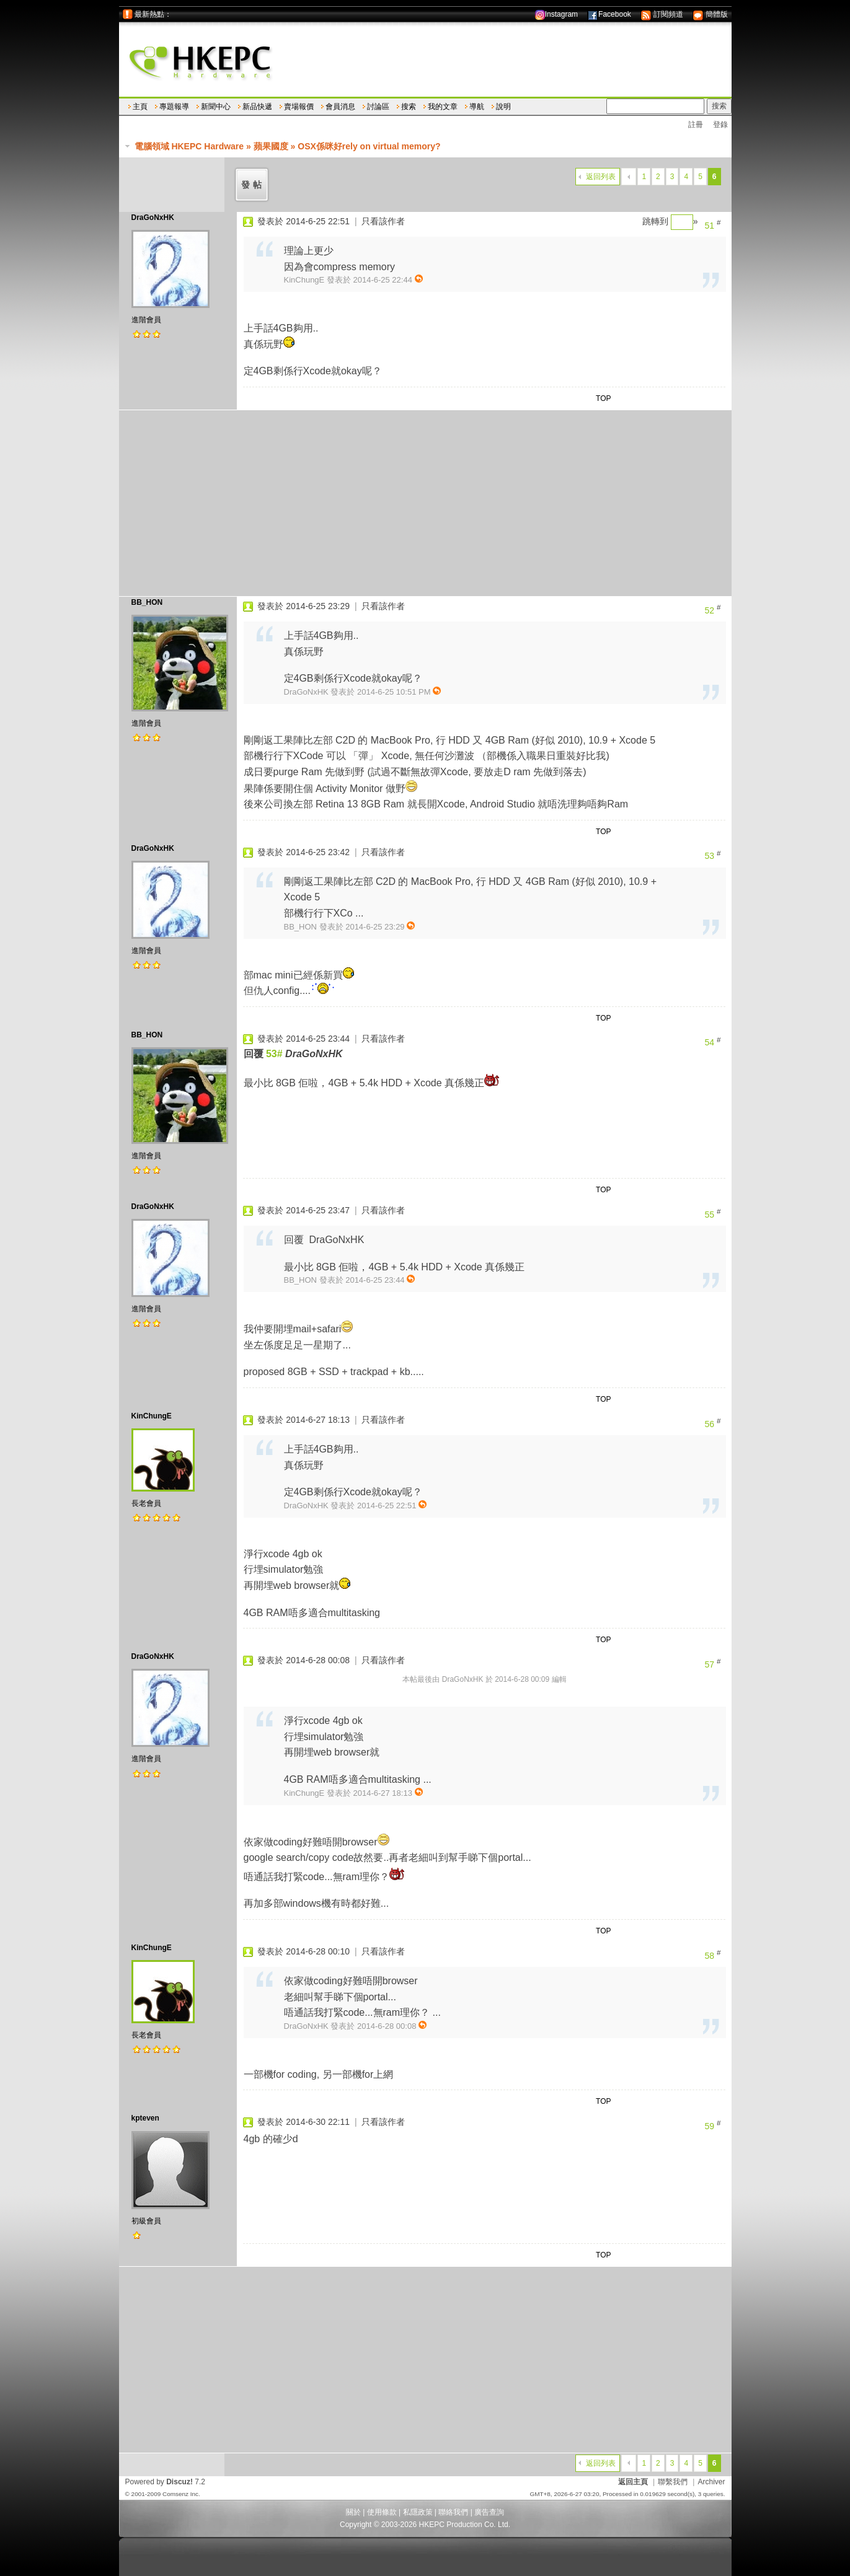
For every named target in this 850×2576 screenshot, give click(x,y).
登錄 (720, 124)
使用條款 (382, 2512)
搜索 (408, 106)
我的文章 (443, 106)
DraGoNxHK (152, 217)
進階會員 (146, 319)
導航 (476, 106)
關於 (353, 2512)
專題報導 (174, 106)
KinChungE (151, 1416)
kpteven (145, 2118)
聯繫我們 (673, 2481)
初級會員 (146, 2221)
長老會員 (146, 1503)
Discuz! (179, 2481)
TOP (603, 398)
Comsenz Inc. (181, 2493)
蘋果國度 (271, 146)
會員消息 (340, 106)
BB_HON (147, 602)
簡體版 (710, 14)
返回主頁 (633, 2481)
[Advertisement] (425, 503)
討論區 (378, 106)
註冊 (695, 124)
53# (274, 1053)
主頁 (140, 106)
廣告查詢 (489, 2512)
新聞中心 (216, 106)
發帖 (253, 185)
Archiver (711, 2481)
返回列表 (601, 176)
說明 (503, 106)
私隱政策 (418, 2512)
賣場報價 (299, 106)
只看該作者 (383, 221)
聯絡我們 (453, 2512)
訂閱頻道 (661, 14)
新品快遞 (257, 106)
